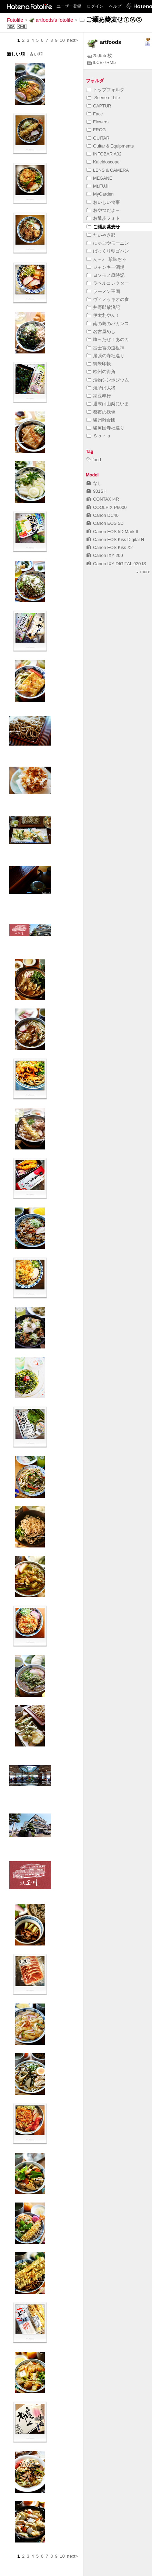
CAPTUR (99, 105)
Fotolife (15, 20)
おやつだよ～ (103, 210)
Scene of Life (103, 97)
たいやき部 (101, 235)
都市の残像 (101, 412)
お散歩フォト (103, 218)
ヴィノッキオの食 (108, 299)
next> (72, 40)
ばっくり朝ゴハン (108, 251)
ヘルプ (115, 6)
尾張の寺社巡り (105, 355)
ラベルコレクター (108, 283)
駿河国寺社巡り (105, 427)
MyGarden (100, 194)
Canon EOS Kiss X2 (110, 547)
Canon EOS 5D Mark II (112, 531)
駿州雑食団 (101, 420)
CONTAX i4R (103, 499)
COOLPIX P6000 (106, 507)
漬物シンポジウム (108, 379)
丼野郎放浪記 (103, 307)
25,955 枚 (99, 55)
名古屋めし (101, 331)
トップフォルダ (105, 89)
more (143, 571)
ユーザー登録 (69, 6)
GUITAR (98, 138)
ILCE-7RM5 (101, 62)
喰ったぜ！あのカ (108, 339)
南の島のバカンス (108, 323)
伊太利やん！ (103, 315)
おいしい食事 (103, 202)
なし (94, 483)
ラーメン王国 (103, 291)
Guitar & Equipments (110, 146)
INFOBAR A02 (104, 154)
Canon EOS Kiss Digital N (115, 539)
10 (62, 40)
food (94, 459)
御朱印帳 (99, 363)
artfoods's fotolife (51, 20)
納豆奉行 (99, 395)
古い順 (36, 54)
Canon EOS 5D (105, 523)
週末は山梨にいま (108, 403)
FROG (96, 129)
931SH (97, 491)
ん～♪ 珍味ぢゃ (106, 259)
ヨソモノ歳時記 (105, 275)
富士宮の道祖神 (105, 347)
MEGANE (99, 178)
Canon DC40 (103, 515)
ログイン (95, 6)
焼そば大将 (101, 387)
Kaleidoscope (103, 161)
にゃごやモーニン (108, 243)
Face (95, 113)
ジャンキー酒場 (105, 267)
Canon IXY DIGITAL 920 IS (116, 563)
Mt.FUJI (98, 186)
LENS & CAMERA (108, 170)
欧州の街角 (101, 371)
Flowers (98, 121)
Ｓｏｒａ (99, 435)
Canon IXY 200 (105, 555)
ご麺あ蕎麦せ (103, 226)
